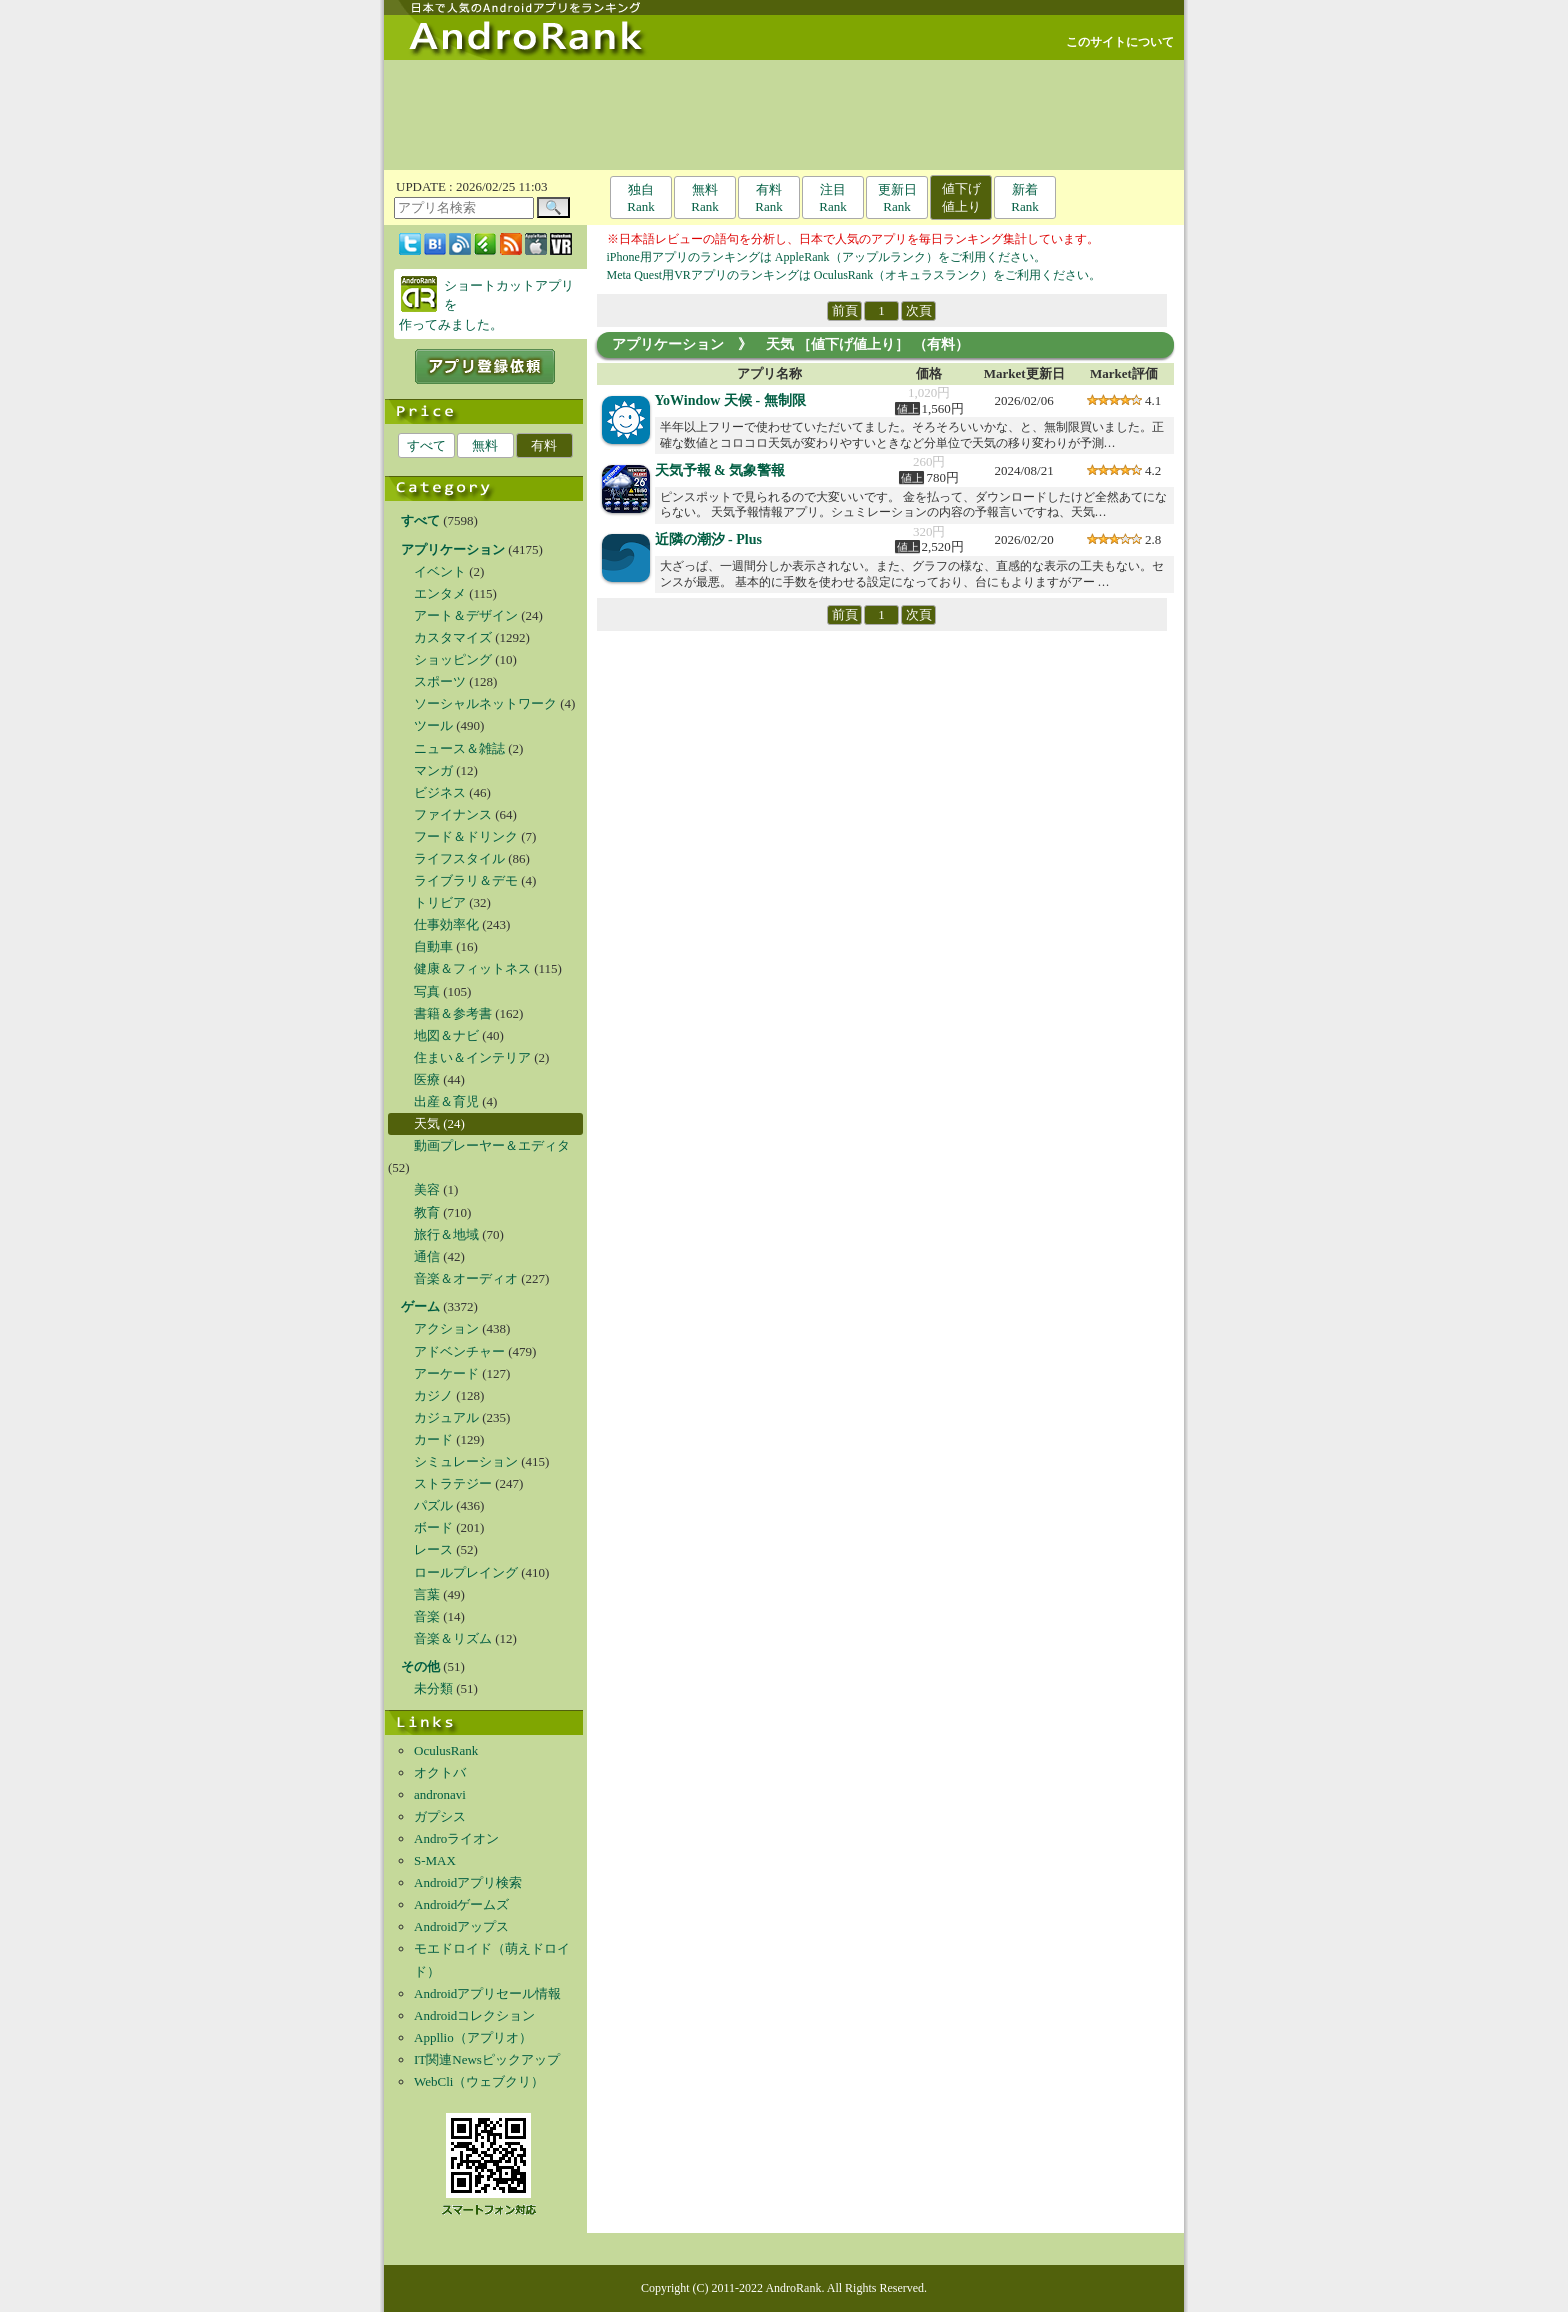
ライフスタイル (459, 858)
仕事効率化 (446, 924)
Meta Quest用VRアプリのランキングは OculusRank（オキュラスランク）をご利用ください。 (854, 275)
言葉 (427, 1594)
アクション (446, 1328)
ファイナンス (453, 814)
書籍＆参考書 (453, 1013)
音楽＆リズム (453, 1638)
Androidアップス (461, 1926)
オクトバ (440, 1772)
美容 (427, 1189)
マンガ (433, 770)
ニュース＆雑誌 (459, 748)
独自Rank (640, 198)
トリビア (440, 902)
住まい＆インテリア (472, 1057)
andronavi (440, 1794)
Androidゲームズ (461, 1904)
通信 (427, 1256)
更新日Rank (897, 198)
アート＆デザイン (466, 615)
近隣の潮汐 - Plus (708, 539)
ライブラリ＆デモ (466, 880)
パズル (433, 1505)
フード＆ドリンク (466, 836)
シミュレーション (466, 1461)
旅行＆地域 (446, 1234)
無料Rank (704, 198)
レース (433, 1549)
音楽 (427, 1616)
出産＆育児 (446, 1101)
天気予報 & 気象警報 (720, 470)
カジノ (433, 1395)
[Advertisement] (784, 115)
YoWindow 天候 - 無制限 (730, 400)
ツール (433, 725)
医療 (427, 1079)
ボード (433, 1527)
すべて (426, 445)
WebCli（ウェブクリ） (479, 2081)
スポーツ (440, 681)
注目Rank (832, 198)
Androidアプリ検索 (468, 1882)
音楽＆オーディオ (466, 1278)
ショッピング (453, 659)
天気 (427, 1123)
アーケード (446, 1373)
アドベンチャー (459, 1351)
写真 (427, 991)
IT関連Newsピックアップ (487, 2059)
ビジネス (440, 792)
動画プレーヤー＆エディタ (492, 1145)
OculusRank (446, 1750)
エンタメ (440, 593)
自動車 (433, 946)
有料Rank (768, 198)
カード (433, 1439)
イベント (440, 571)
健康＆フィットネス (472, 968)
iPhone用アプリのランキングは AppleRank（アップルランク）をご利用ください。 (826, 257)
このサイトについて (1120, 42)
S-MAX (435, 1860)
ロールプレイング (466, 1572)
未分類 (433, 1688)
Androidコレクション (474, 2015)
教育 (427, 1212)
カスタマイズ (453, 637)
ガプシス (440, 1816)
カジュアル (446, 1417)
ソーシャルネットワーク (485, 703)
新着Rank (1024, 198)
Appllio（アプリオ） (473, 2037)
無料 (485, 445)
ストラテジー (453, 1483)
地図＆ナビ (446, 1035)
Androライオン (456, 1838)
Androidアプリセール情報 (487, 1993)
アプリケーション (668, 344)
